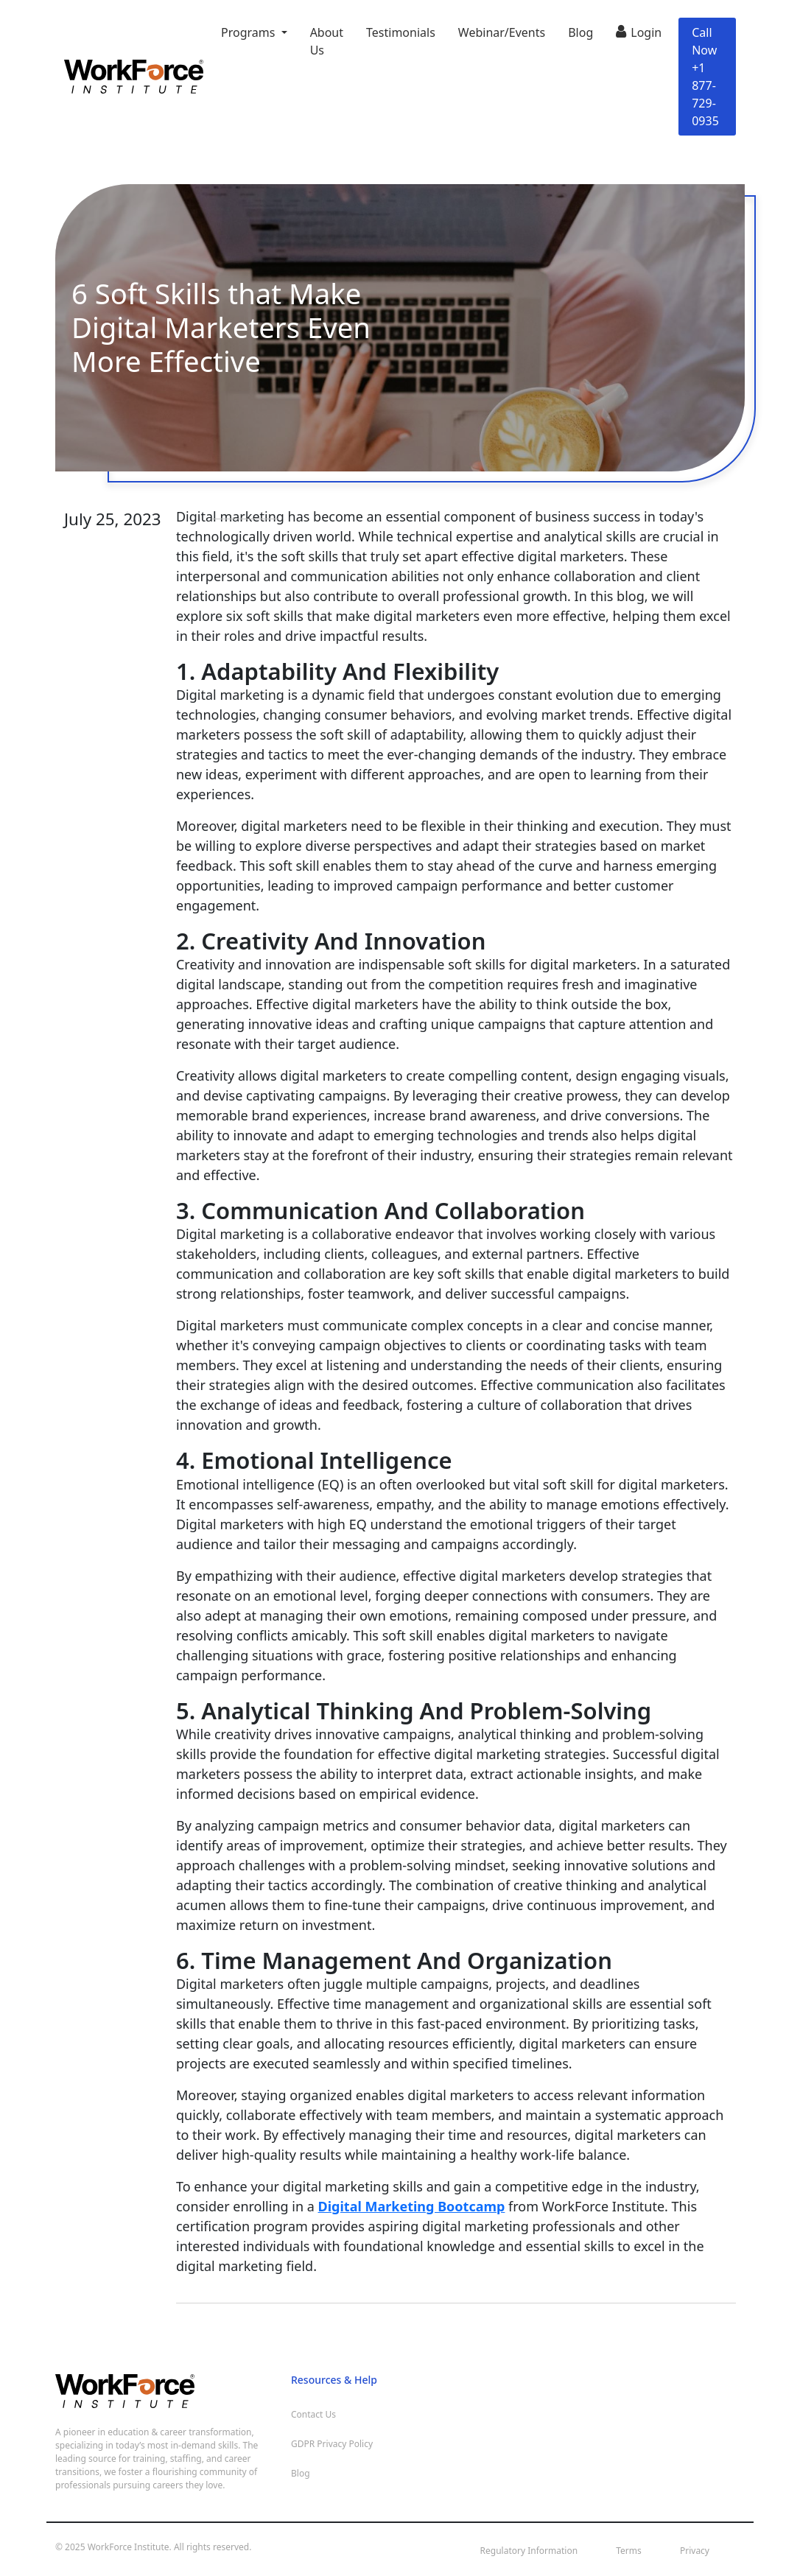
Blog (580, 32)
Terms (629, 2550)
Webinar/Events (501, 32)
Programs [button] (249, 32)
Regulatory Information (529, 2550)
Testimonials (400, 32)
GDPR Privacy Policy (332, 2444)
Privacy (694, 2550)
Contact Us (313, 2414)
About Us (326, 41)
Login (639, 31)
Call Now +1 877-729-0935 (705, 76)
